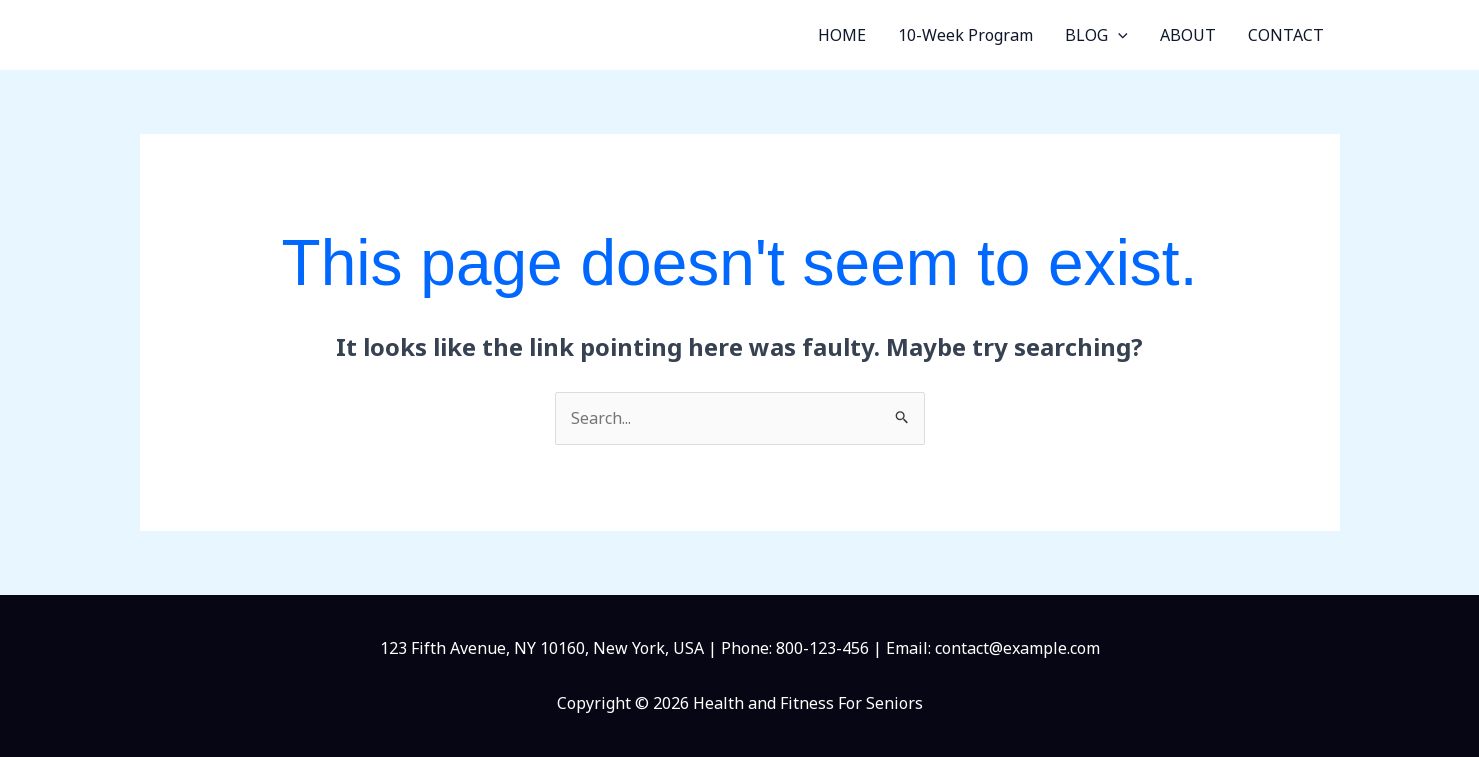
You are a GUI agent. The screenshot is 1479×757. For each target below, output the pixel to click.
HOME (842, 35)
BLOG (1096, 35)
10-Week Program (965, 35)
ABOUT (1188, 35)
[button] (1118, 35)
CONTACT (1286, 35)
